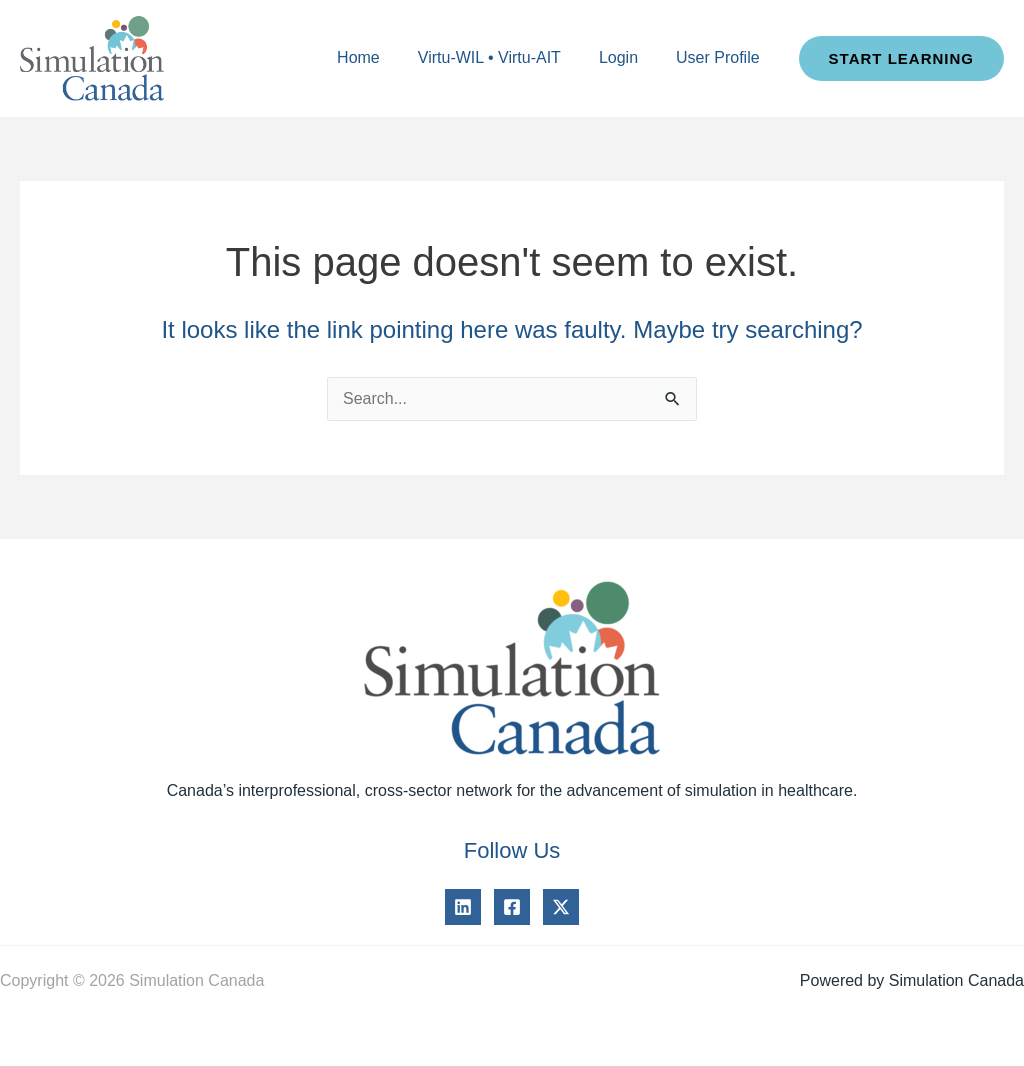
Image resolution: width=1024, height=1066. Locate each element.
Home (379, 57)
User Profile (721, 57)
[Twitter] (561, 907)
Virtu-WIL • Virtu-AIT (504, 57)
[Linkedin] (463, 907)
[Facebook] (512, 907)
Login (627, 57)
